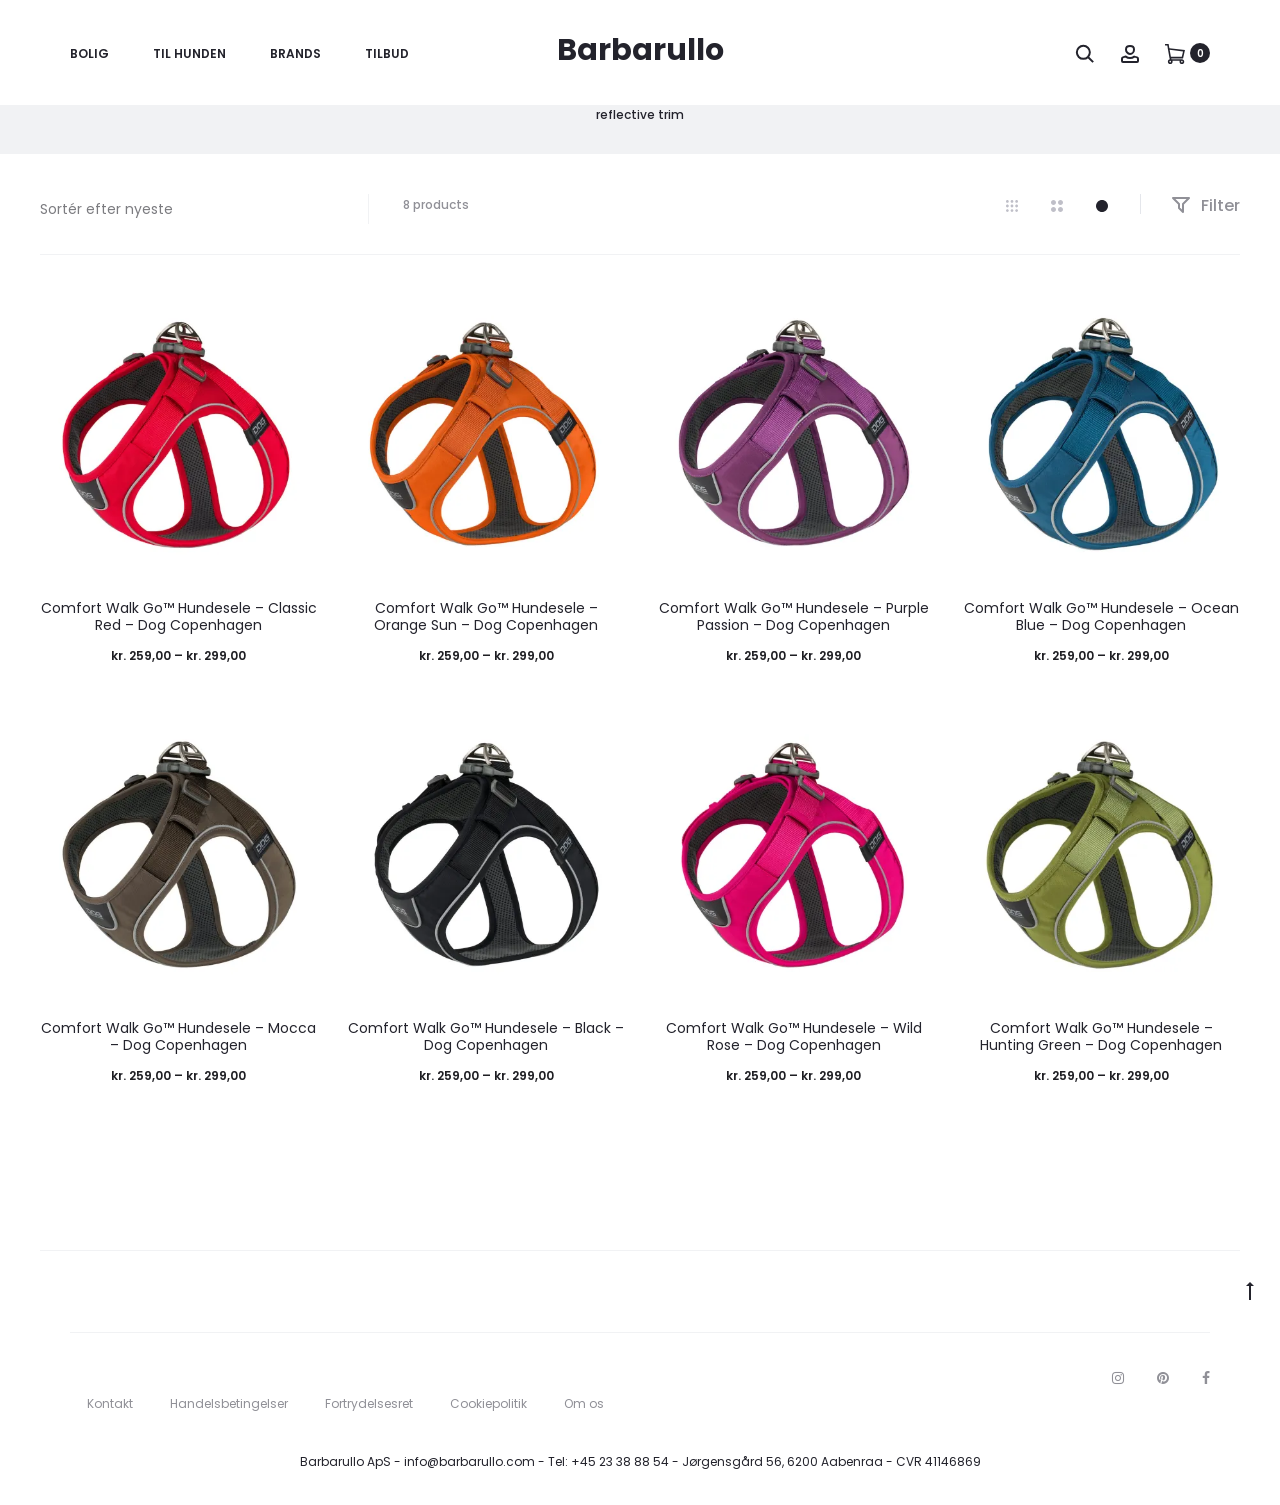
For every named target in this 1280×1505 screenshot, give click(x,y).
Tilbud (387, 53)
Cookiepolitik (488, 1403)
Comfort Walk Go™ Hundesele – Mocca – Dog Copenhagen (178, 1036)
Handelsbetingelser (229, 1403)
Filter (1205, 205)
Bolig (89, 53)
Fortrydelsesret (369, 1403)
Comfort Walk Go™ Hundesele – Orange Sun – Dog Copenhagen (486, 616)
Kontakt (110, 1403)
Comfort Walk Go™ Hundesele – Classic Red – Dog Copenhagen (179, 616)
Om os (584, 1403)
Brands (295, 53)
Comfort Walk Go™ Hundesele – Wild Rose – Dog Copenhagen (794, 1036)
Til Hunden (189, 53)
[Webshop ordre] (189, 209)
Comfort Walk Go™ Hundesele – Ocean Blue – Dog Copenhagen (1101, 616)
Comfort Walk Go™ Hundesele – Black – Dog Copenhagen (486, 1036)
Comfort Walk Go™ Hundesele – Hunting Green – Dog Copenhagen (1101, 1036)
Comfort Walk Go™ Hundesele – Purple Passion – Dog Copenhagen (794, 616)
